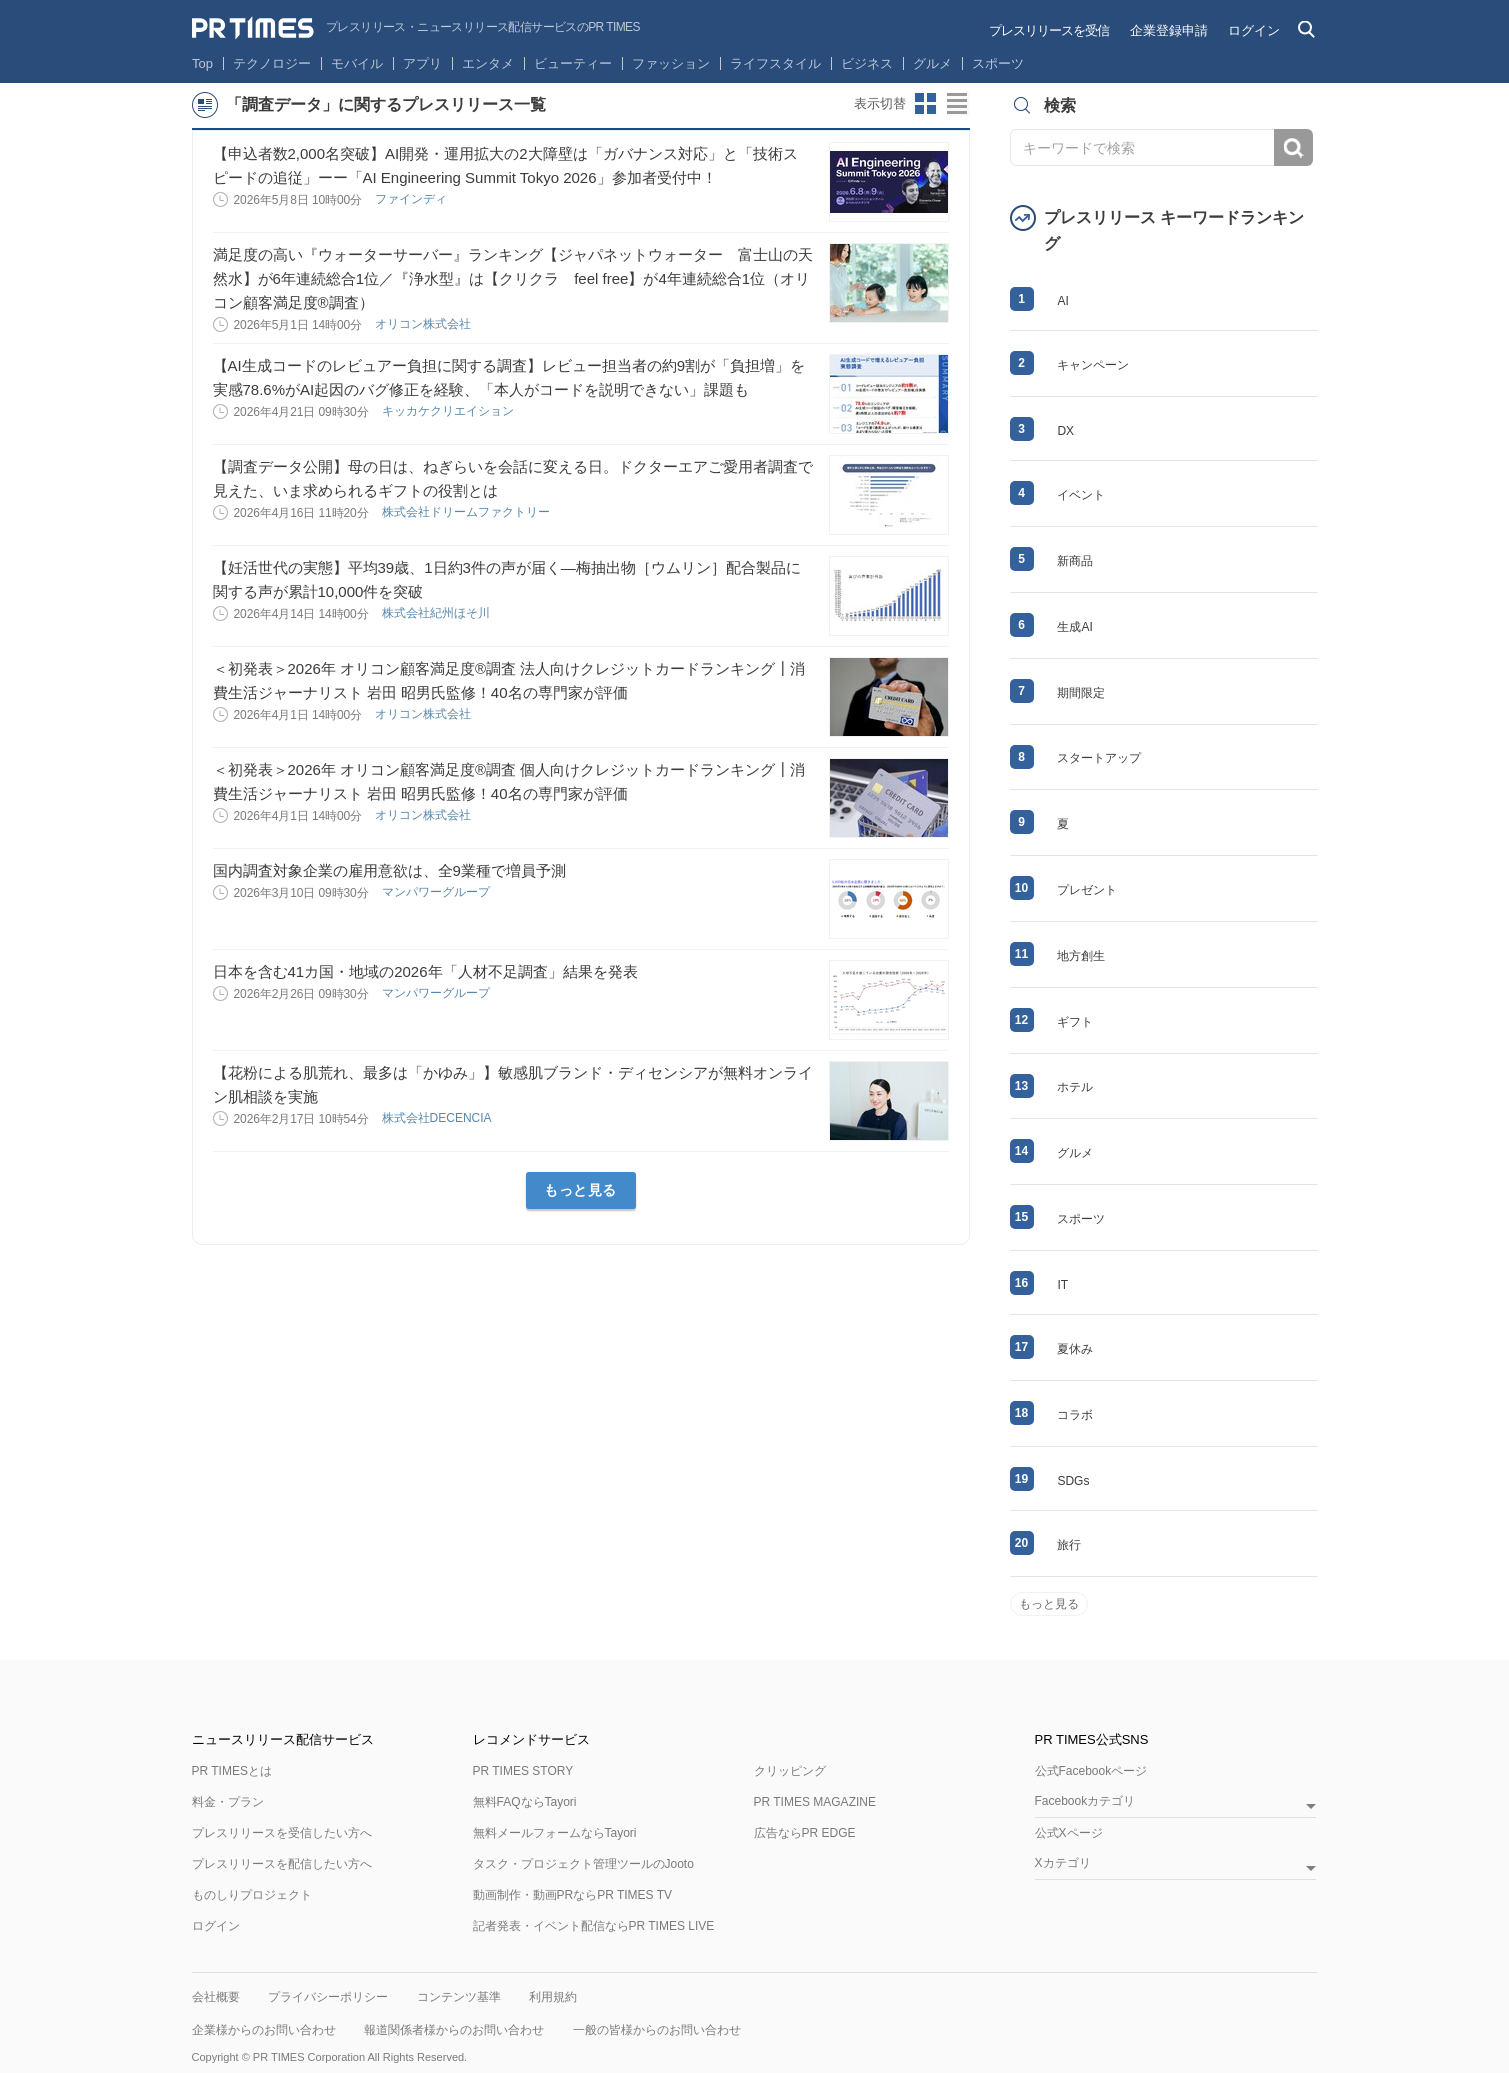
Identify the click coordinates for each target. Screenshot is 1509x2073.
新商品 (1075, 561)
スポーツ (998, 63)
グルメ (932, 63)
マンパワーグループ (437, 892)
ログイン (1254, 30)
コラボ (1075, 1415)
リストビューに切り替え (958, 104)
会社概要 (216, 1997)
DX (1065, 431)
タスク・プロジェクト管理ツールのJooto (583, 1864)
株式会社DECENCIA (438, 1118)
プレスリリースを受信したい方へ (282, 1833)
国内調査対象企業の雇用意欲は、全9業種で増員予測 (389, 870)
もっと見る (580, 1190)
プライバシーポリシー (328, 1997)
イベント (1081, 495)
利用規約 (553, 1997)
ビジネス (867, 63)
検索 (1293, 147)
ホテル (1075, 1087)
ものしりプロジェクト (252, 1895)
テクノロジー (272, 63)
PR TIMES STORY (523, 1771)
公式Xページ (1069, 1833)
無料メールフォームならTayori (555, 1833)
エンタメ (488, 63)
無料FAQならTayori (525, 1802)
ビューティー (573, 63)
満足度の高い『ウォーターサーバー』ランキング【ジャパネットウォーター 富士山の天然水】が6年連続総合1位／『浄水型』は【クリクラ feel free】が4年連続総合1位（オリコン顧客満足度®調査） (513, 278)
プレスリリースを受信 (1049, 30)
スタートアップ (1099, 758)
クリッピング (790, 1771)
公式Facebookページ (1091, 1771)
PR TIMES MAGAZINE (815, 1802)
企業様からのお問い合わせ (264, 2030)
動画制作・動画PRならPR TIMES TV (573, 1895)
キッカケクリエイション (449, 411)
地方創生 (1081, 956)
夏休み (1075, 1349)
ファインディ (412, 199)
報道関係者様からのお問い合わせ (454, 2030)
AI (1062, 301)
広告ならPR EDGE (805, 1833)
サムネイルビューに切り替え (926, 104)
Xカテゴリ (1063, 1863)
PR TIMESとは (232, 1771)
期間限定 (1081, 693)
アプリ (422, 63)
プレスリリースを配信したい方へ (282, 1864)
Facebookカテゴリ (1085, 1801)
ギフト (1075, 1022)
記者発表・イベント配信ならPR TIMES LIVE (594, 1926)
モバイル (357, 63)
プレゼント (1087, 890)
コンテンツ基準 (459, 1997)
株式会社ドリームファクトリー (467, 512)
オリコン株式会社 (424, 324)
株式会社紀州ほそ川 (437, 613)
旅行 (1069, 1545)
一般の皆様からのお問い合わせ (657, 2030)
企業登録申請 (1169, 30)
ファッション (671, 63)
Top (202, 63)
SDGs (1073, 1481)
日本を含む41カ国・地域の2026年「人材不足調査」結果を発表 (425, 971)
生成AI (1074, 627)
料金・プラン (228, 1802)
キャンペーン (1093, 365)
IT (1062, 1285)
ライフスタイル (775, 63)
